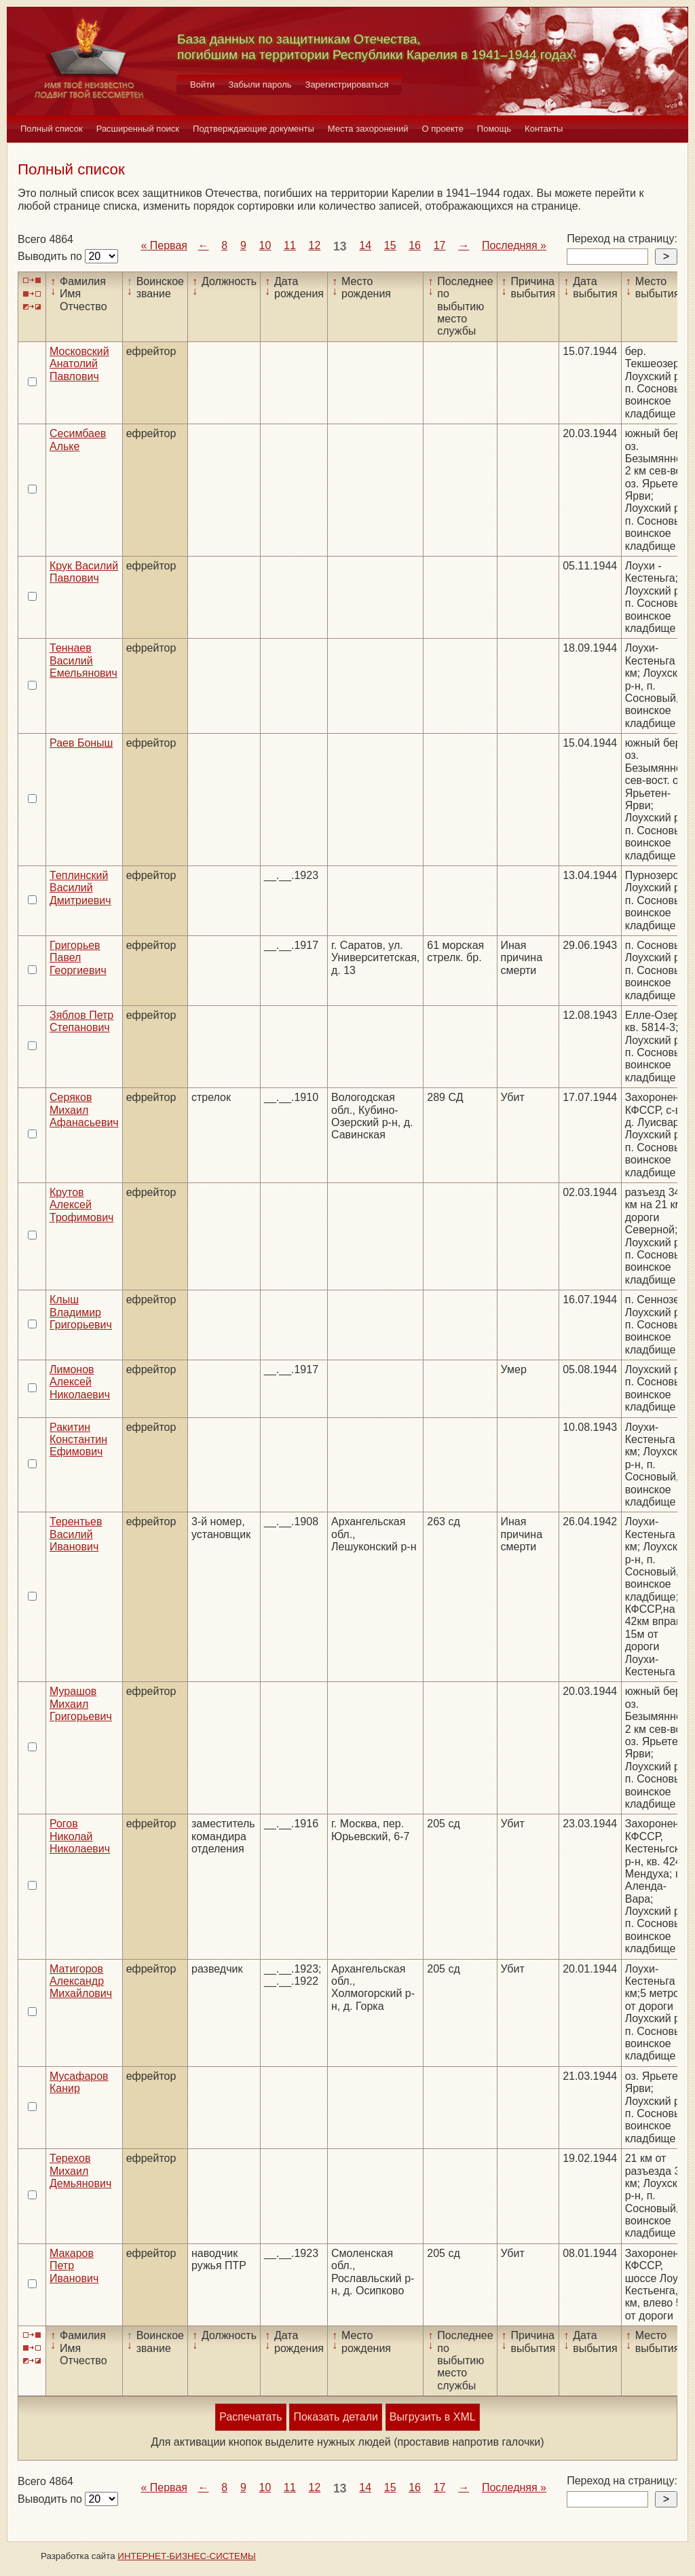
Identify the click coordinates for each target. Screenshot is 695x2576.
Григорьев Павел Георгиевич (78, 957)
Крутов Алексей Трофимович (81, 1205)
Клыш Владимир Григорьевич (81, 1312)
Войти (202, 84)
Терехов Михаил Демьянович (80, 2170)
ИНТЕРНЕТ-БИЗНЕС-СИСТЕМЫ (186, 2556)
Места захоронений (368, 129)
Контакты (544, 129)
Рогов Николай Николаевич (80, 1836)
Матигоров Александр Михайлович (81, 1981)
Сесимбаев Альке (78, 439)
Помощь (494, 129)
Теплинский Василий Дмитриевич (80, 888)
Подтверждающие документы (253, 129)
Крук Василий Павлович (84, 572)
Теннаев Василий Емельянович (83, 660)
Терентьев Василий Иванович (76, 1534)
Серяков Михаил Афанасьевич (84, 1109)
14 (365, 245)
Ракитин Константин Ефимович (78, 1439)
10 (265, 245)
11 (290, 245)
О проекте (443, 129)
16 (415, 245)
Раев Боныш (81, 743)
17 (440, 245)
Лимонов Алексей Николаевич (80, 1382)
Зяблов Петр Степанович (81, 1021)
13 (340, 246)
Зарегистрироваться (347, 84)
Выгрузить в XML (433, 2417)
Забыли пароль (259, 84)
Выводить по (51, 256)
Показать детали (335, 2417)
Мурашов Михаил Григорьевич (81, 1703)
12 (315, 245)
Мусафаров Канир (79, 2082)
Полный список (51, 129)
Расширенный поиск (137, 129)
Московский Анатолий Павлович (79, 364)
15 (390, 245)
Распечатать (250, 2417)
